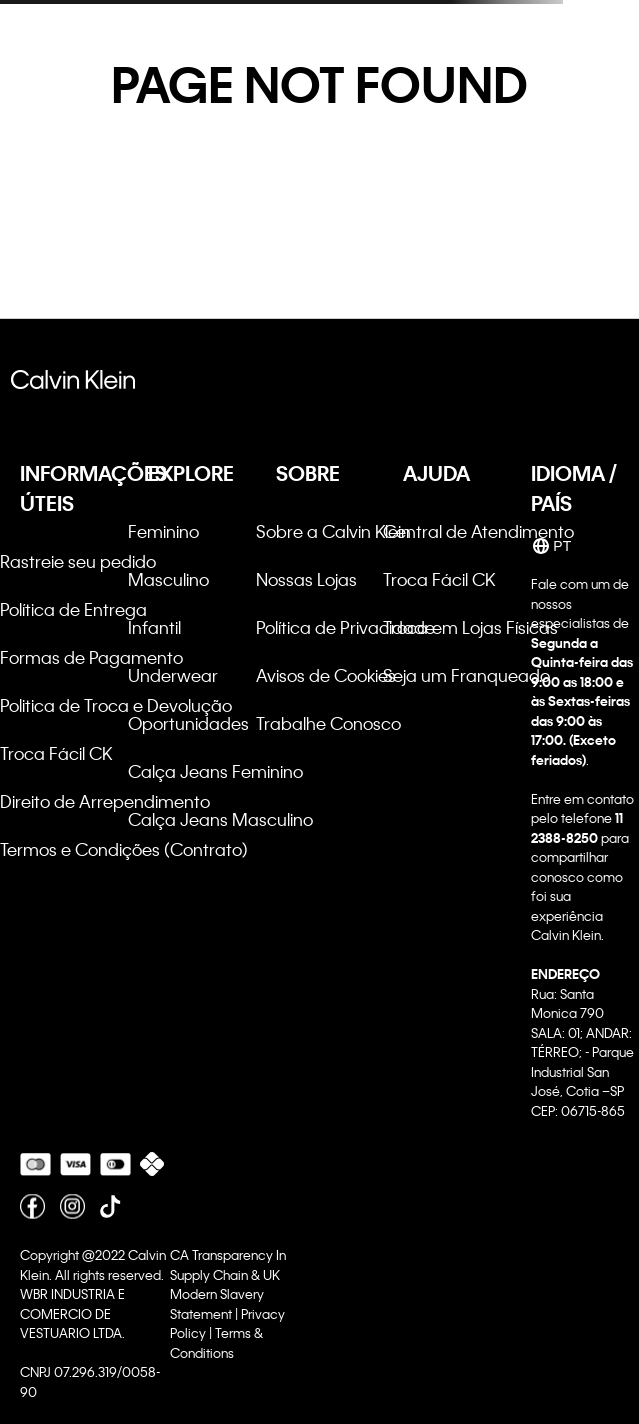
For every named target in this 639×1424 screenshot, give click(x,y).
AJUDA (436, 473)
